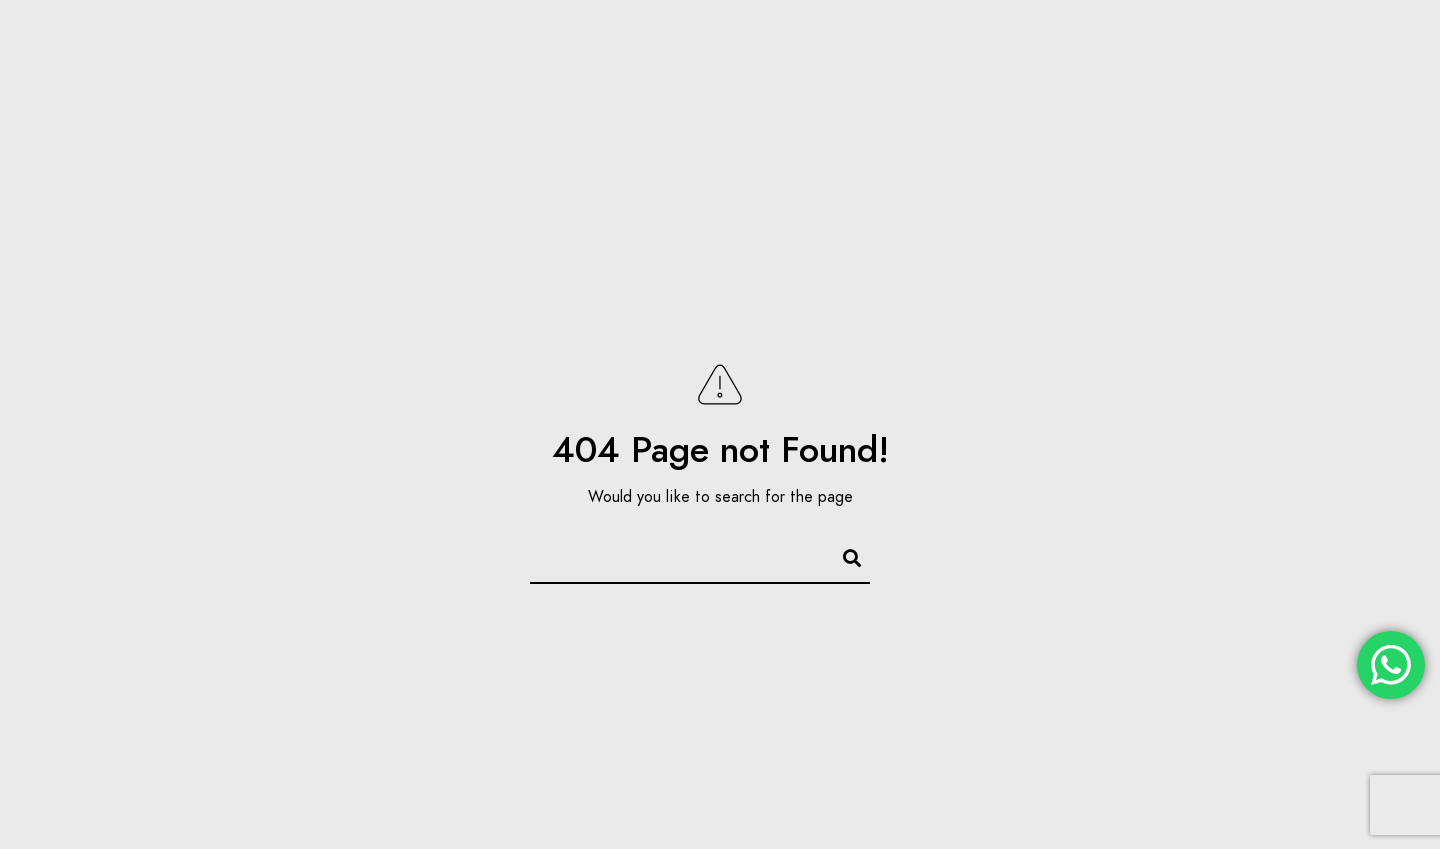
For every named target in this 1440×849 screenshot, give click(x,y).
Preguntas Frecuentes (1173, 82)
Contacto (1333, 82)
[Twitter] (1328, 41)
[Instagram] (1363, 41)
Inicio (707, 82)
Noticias (1016, 82)
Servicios (912, 82)
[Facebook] (1292, 41)
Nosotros (802, 82)
